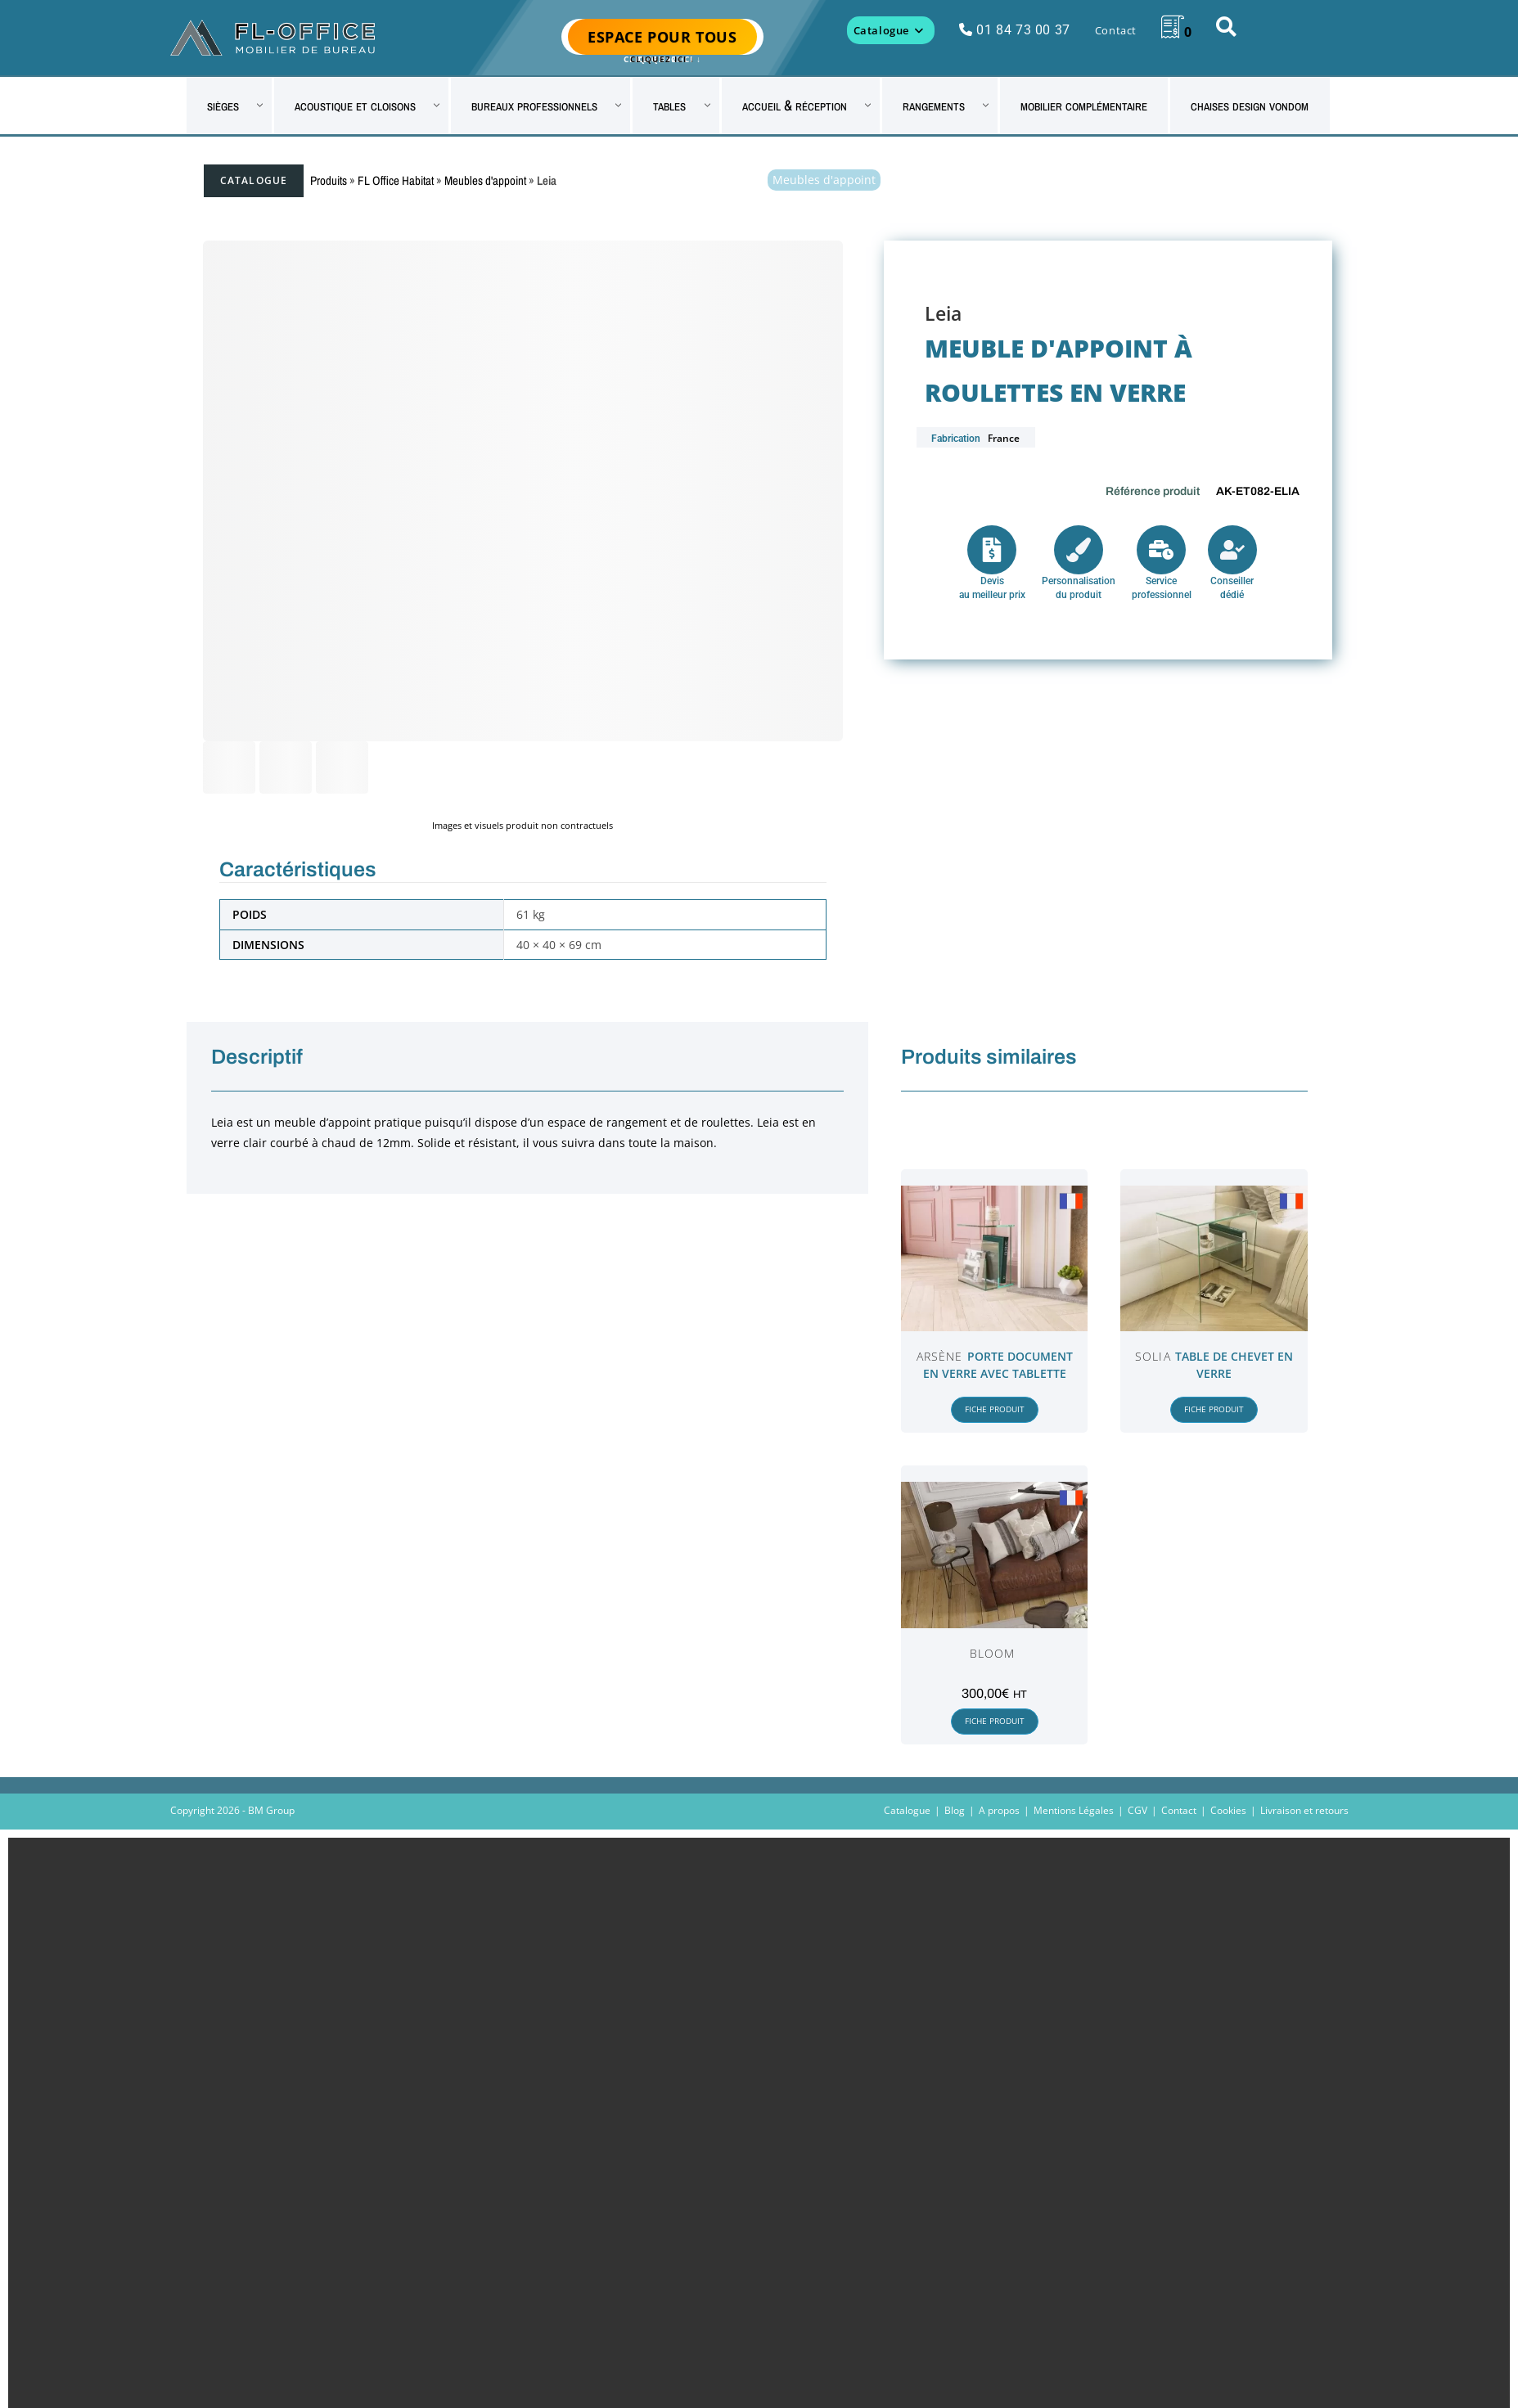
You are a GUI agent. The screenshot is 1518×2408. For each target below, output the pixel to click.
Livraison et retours (1304, 1810)
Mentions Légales (1074, 1810)
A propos (999, 1810)
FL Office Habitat (396, 180)
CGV (1137, 1810)
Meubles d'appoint (485, 180)
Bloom (993, 1653)
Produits (328, 180)
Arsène (940, 1356)
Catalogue (254, 180)
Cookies (1228, 1810)
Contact (1178, 1810)
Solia (1153, 1356)
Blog (954, 1810)
